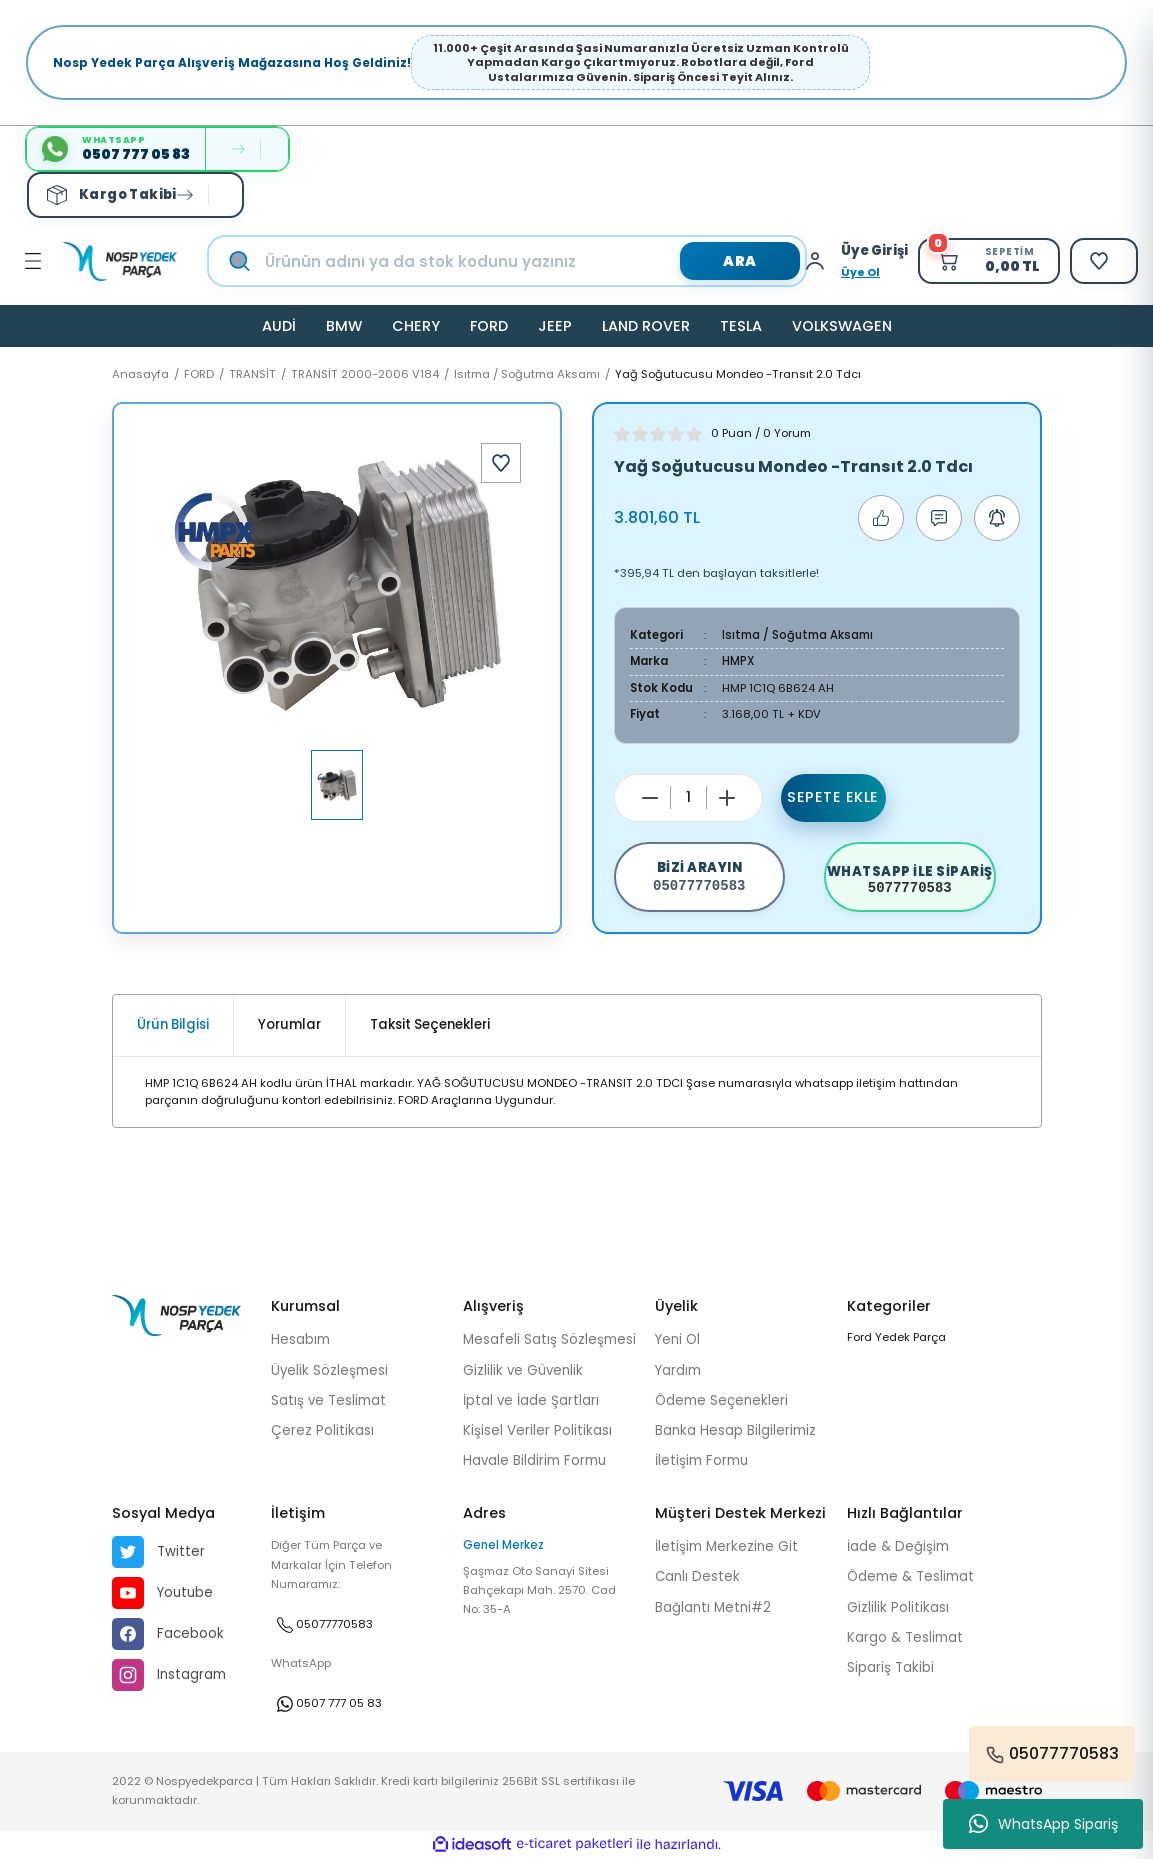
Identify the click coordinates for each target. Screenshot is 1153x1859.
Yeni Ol (677, 1339)
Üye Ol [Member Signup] (860, 272)
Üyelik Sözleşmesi (329, 1370)
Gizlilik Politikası (898, 1607)
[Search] (527, 261)
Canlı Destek (697, 1576)
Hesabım (300, 1339)
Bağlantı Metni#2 (713, 1607)
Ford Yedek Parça (896, 1337)
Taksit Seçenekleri (430, 1024)
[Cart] (989, 261)
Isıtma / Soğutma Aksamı (797, 635)
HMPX (738, 661)
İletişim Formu (701, 1460)
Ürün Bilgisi (173, 1024)
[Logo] (120, 261)
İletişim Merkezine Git (726, 1546)
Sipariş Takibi (890, 1667)
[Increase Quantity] (727, 798)
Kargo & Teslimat (905, 1637)
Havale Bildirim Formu (534, 1460)
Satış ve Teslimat (328, 1400)
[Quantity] (688, 797)
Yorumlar (289, 1024)
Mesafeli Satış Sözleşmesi (549, 1339)
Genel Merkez (503, 1545)
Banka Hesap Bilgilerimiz (735, 1430)
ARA (740, 261)
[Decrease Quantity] (650, 798)
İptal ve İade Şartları (531, 1400)
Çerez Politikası (322, 1430)
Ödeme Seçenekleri (721, 1400)
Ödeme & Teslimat (910, 1576)
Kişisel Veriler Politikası (537, 1430)
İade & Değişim (898, 1546)
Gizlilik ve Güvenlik (523, 1370)
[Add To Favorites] (501, 463)
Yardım (678, 1370)
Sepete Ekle (833, 797)
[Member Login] (820, 261)
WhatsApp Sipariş (1043, 1824)
